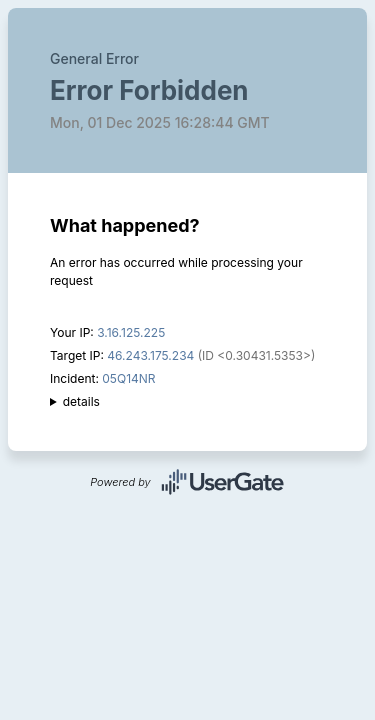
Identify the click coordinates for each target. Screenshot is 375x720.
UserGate (223, 482)
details (81, 401)
